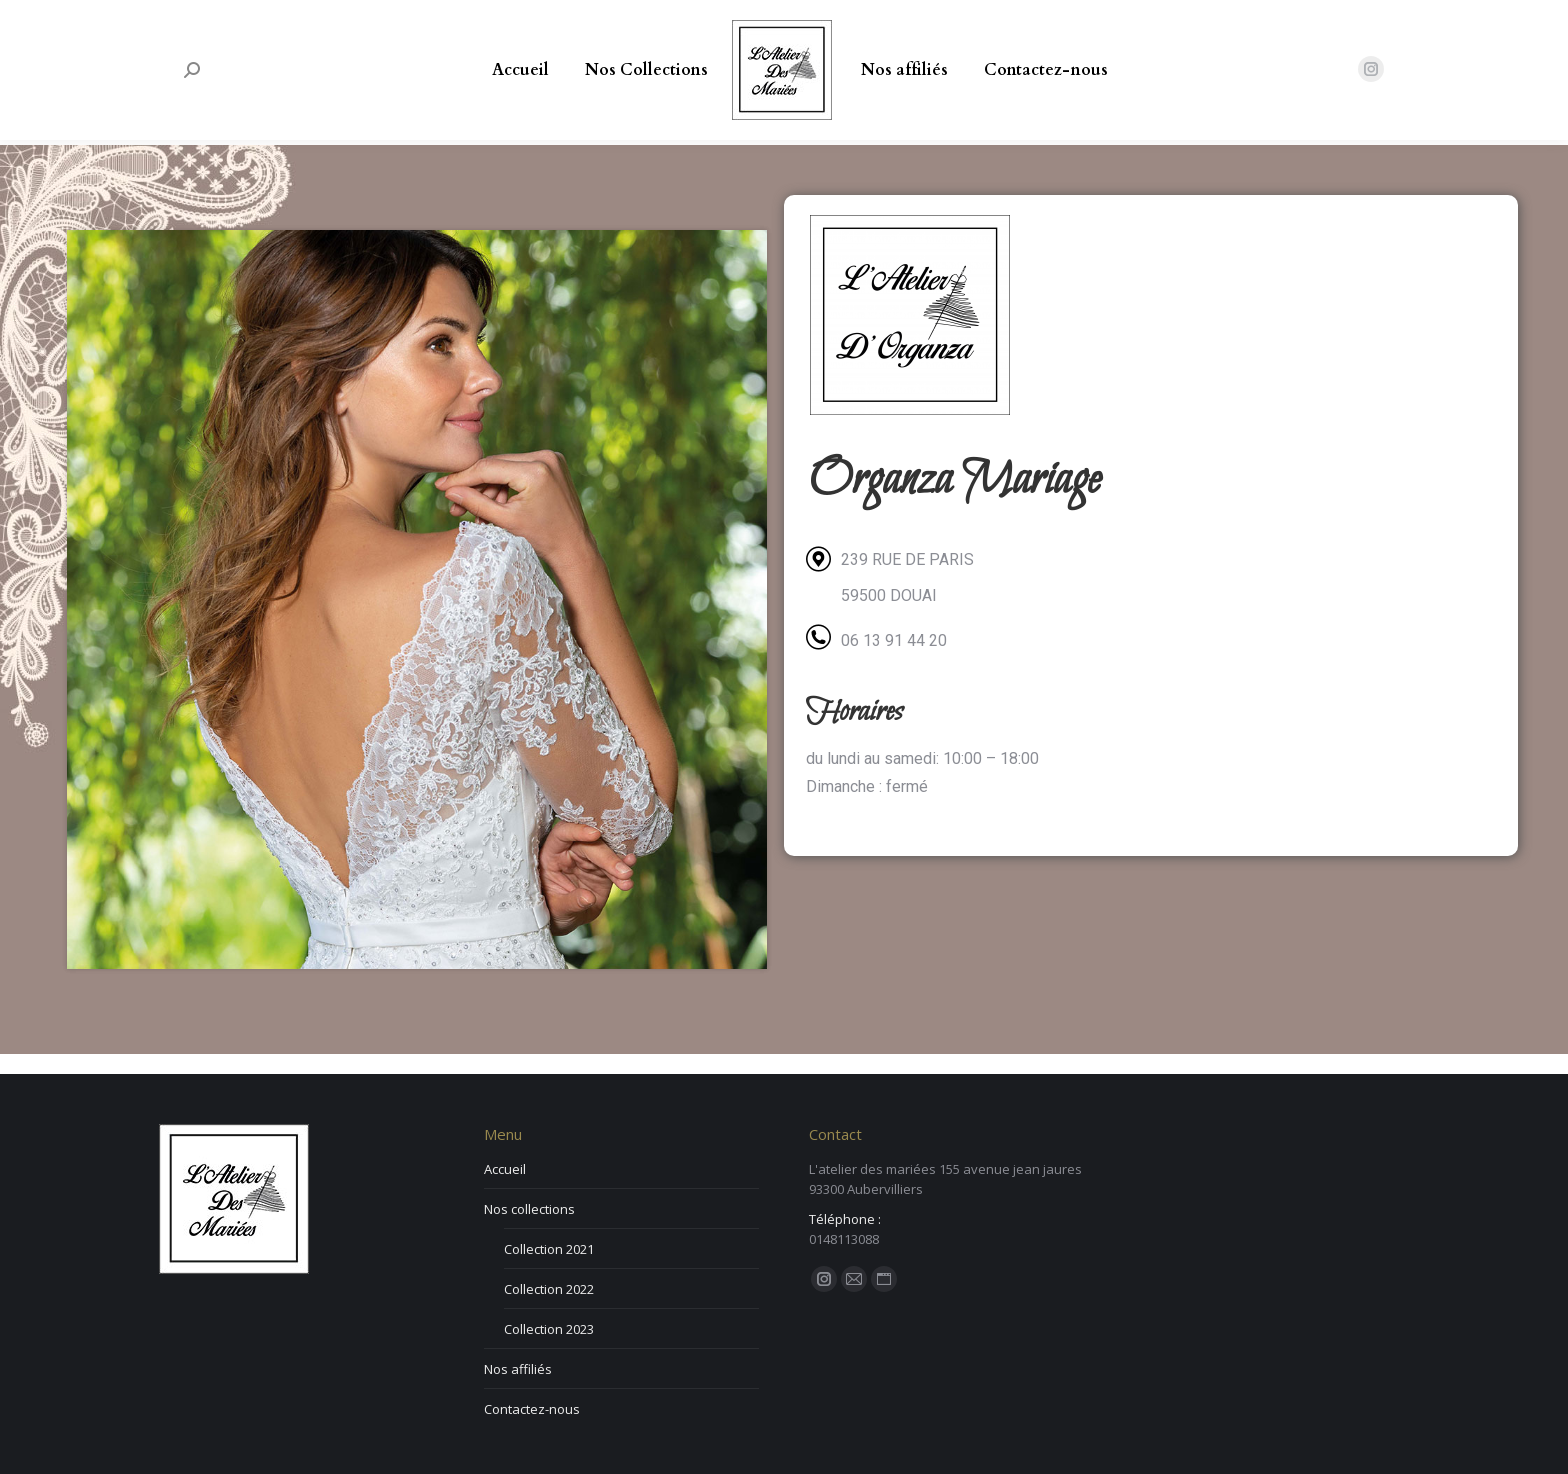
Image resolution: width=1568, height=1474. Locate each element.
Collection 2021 (549, 1249)
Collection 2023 (549, 1329)
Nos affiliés (518, 1369)
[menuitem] (520, 70)
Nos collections (529, 1209)
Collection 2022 (549, 1289)
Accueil (505, 1169)
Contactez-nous (532, 1409)
